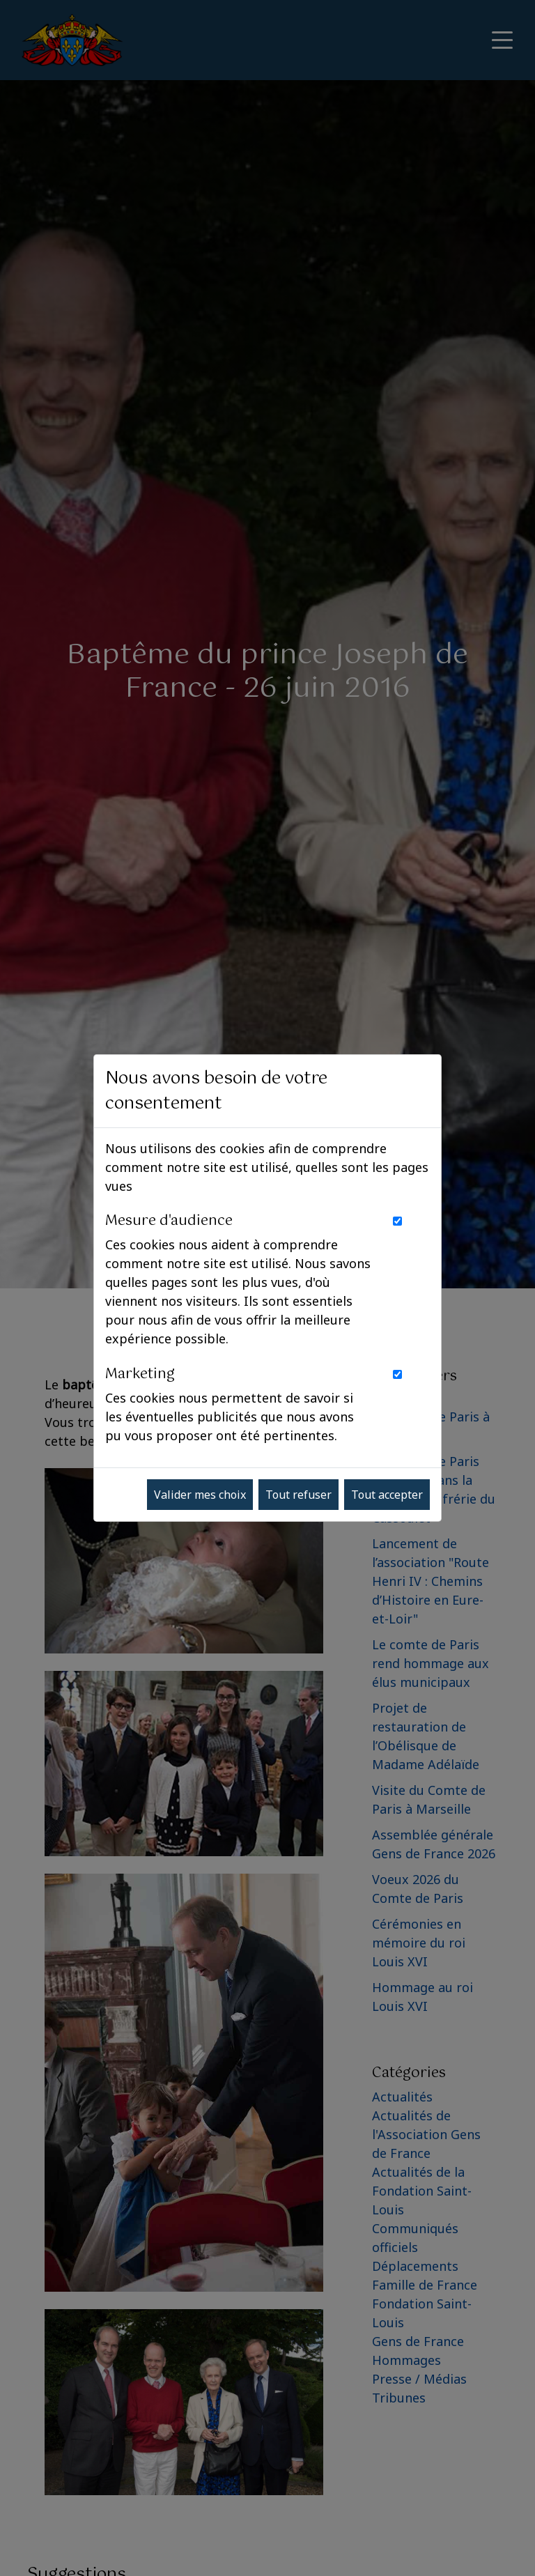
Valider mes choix (200, 1494)
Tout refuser (298, 1494)
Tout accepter (387, 1494)
